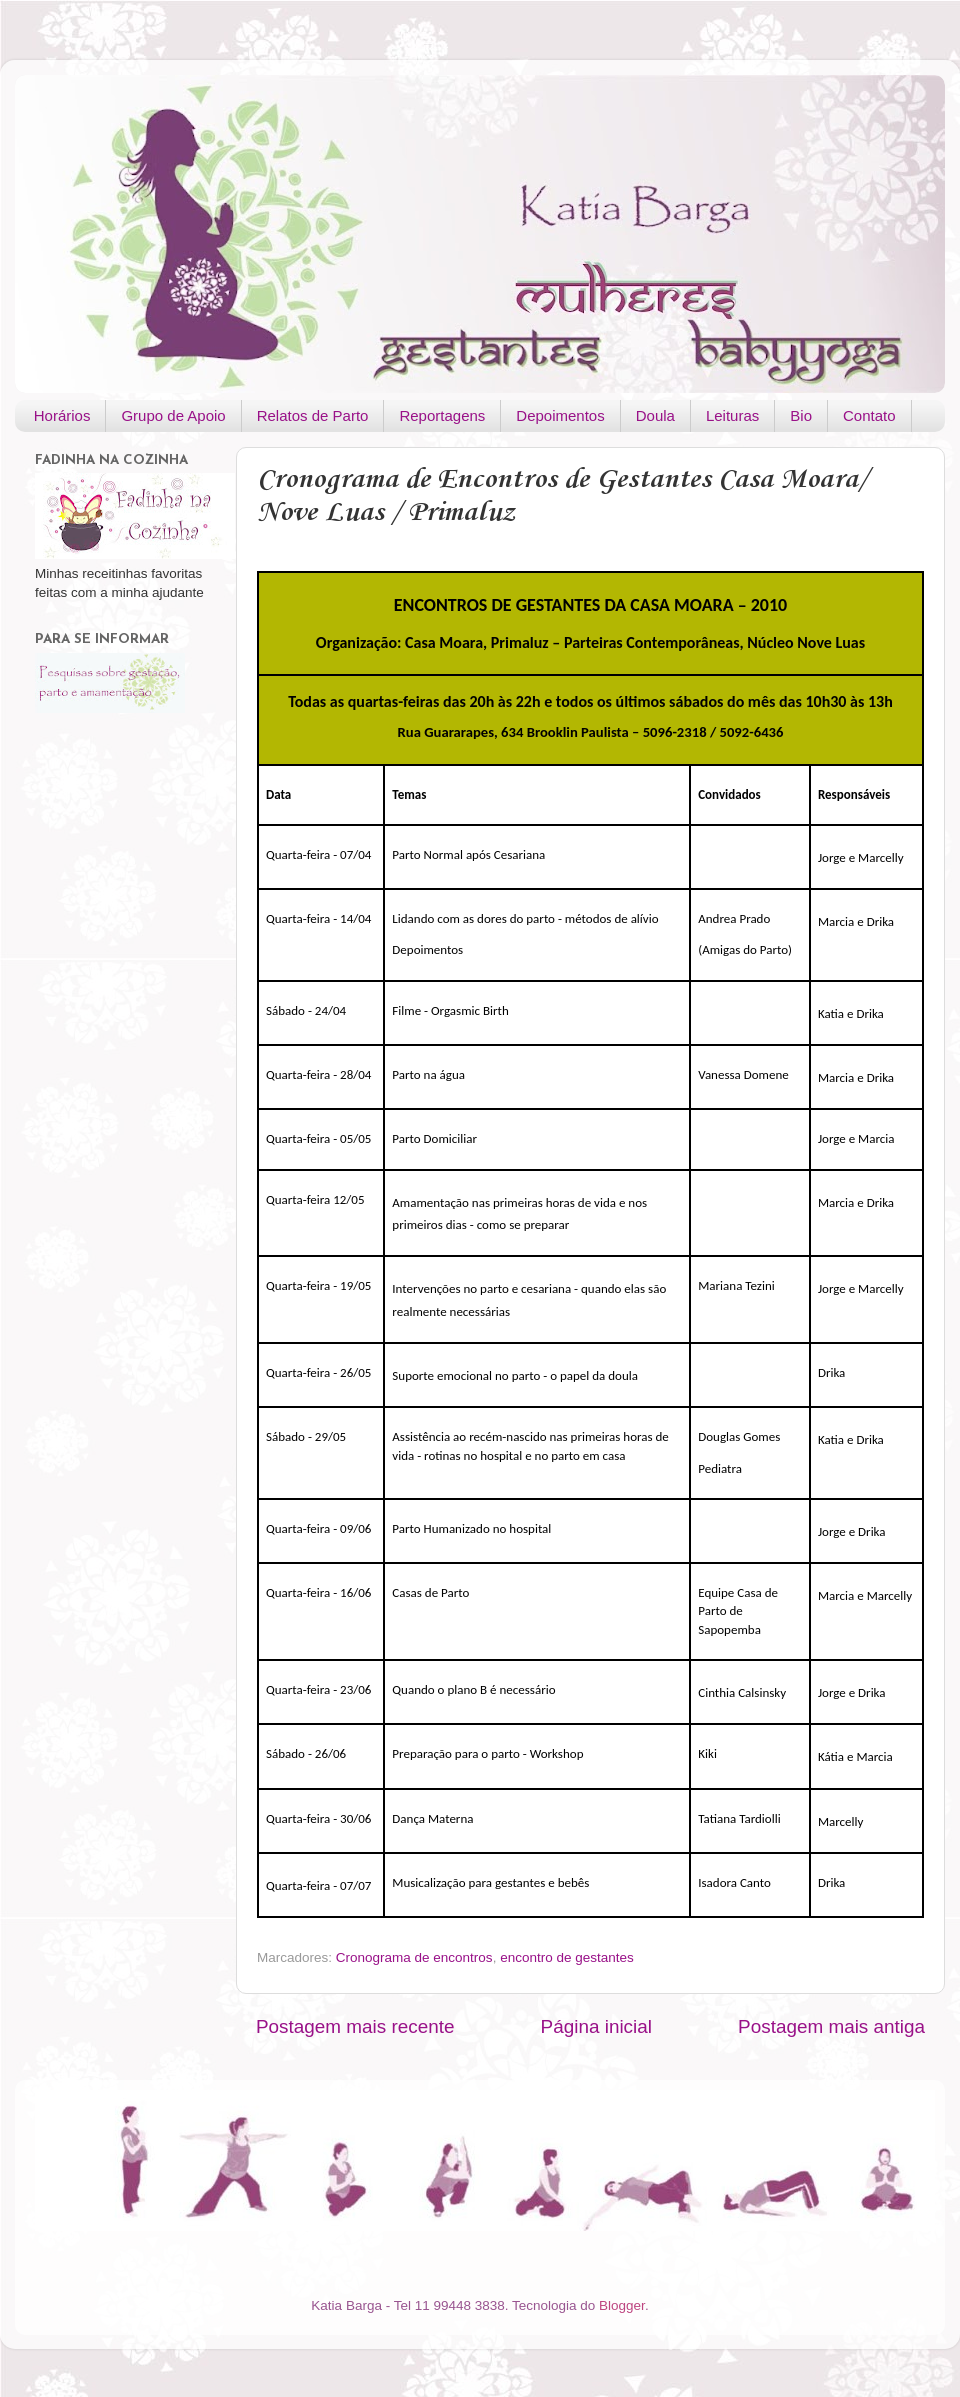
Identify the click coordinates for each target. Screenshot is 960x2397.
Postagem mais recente (355, 2026)
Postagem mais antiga (831, 2026)
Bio (801, 415)
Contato (869, 415)
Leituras (732, 415)
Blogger (622, 2305)
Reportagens (442, 415)
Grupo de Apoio (173, 415)
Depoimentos (560, 415)
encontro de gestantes (567, 1957)
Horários (62, 415)
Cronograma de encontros (414, 1957)
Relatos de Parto (313, 415)
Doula (655, 415)
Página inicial (596, 2026)
